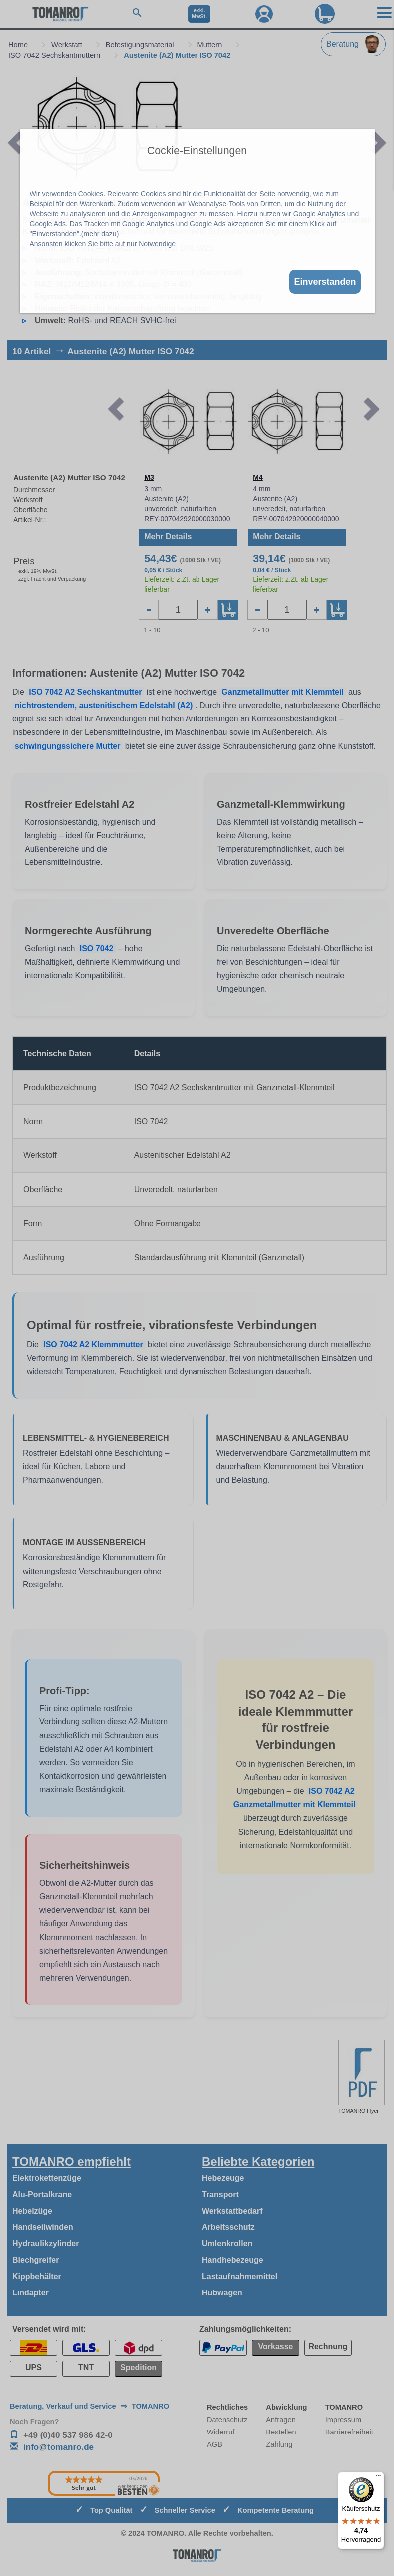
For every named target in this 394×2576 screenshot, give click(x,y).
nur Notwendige (151, 244)
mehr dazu (100, 234)
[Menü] (378, 2478)
